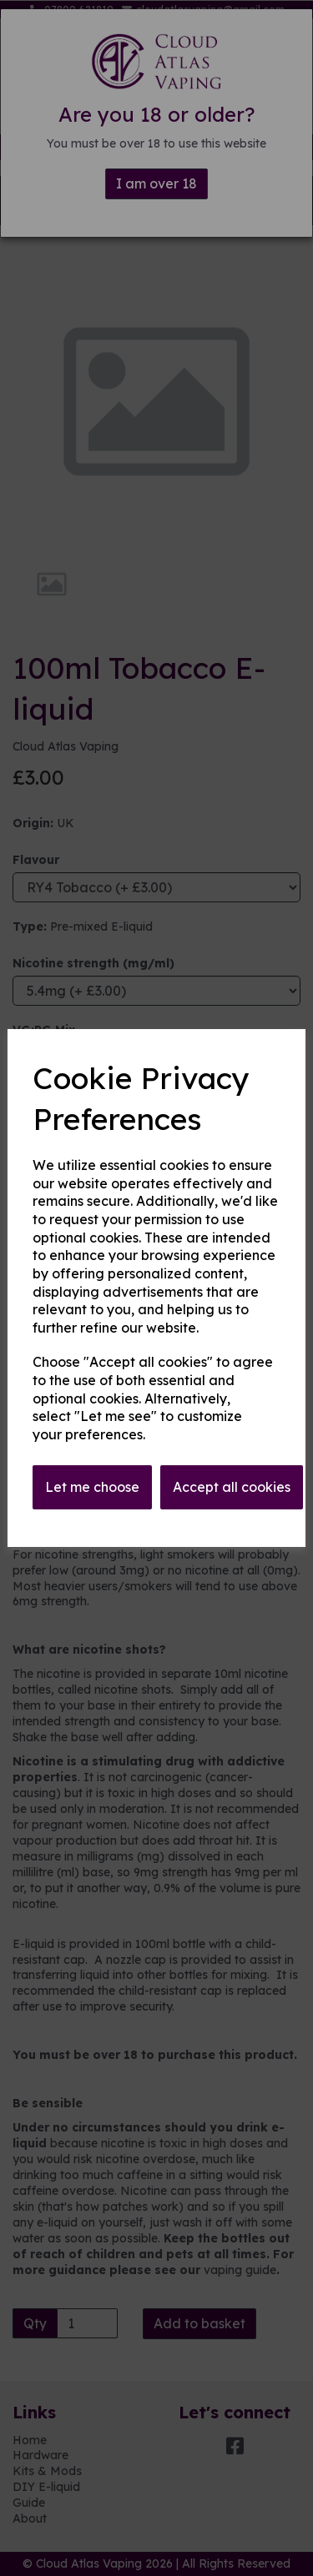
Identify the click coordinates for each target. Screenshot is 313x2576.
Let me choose (92, 1487)
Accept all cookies (231, 1487)
